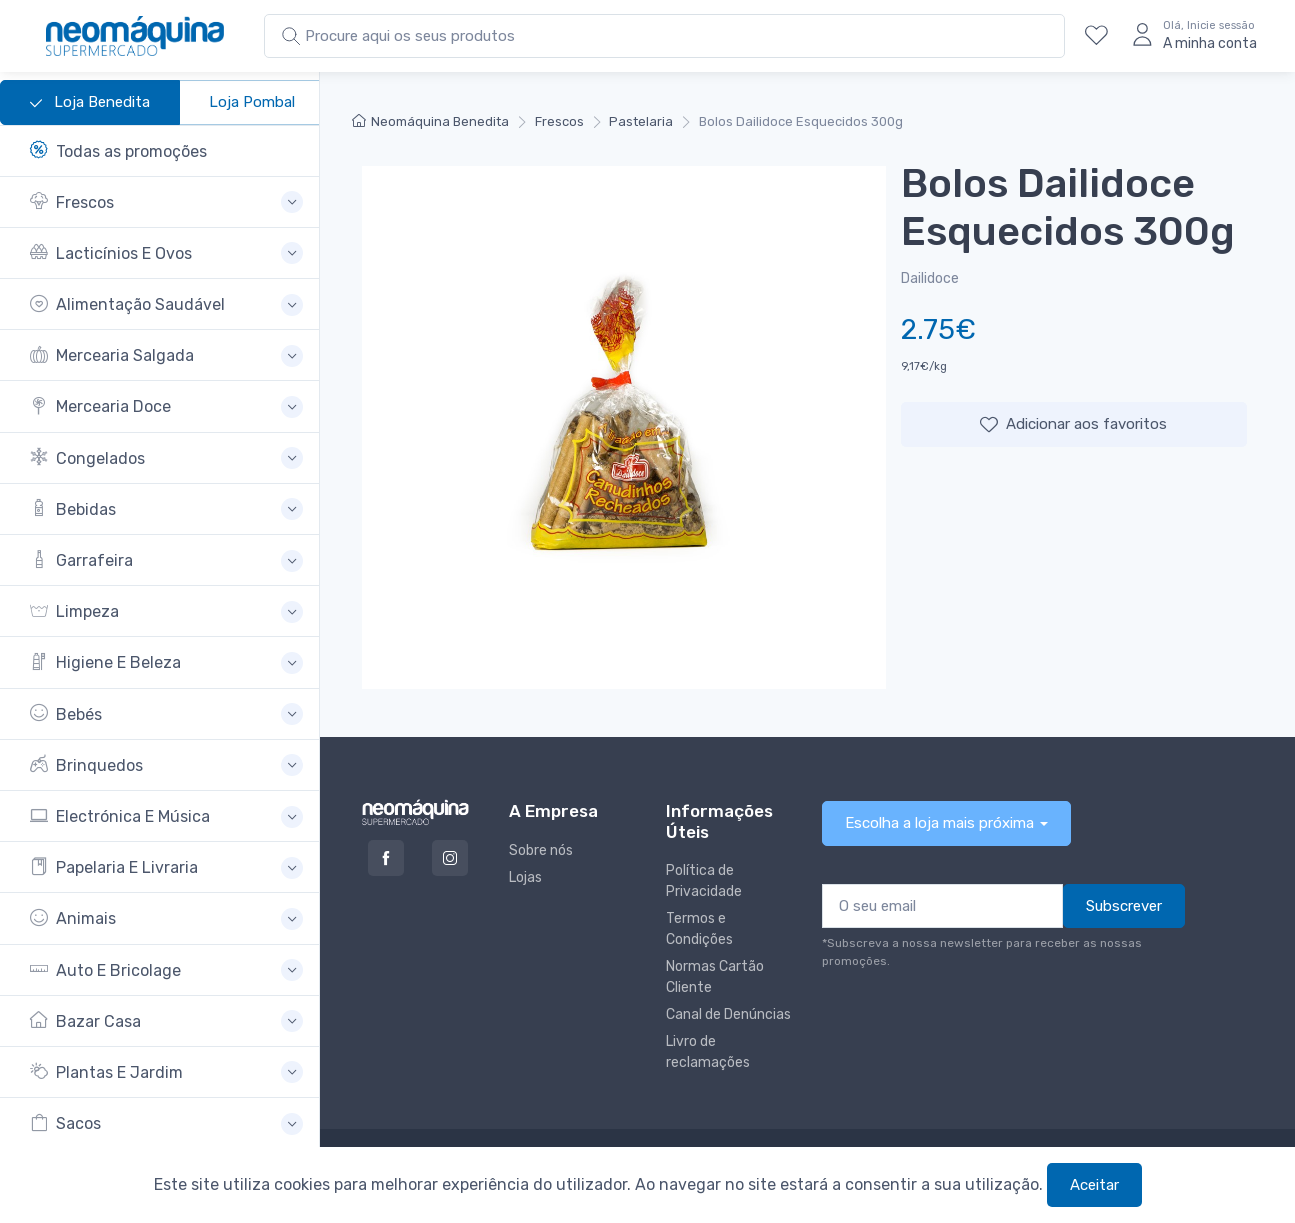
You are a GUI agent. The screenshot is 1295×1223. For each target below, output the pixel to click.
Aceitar (1094, 1185)
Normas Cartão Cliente (715, 977)
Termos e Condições (699, 929)
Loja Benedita (90, 103)
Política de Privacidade (704, 881)
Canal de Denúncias (728, 1014)
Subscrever (1124, 906)
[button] (166, 202)
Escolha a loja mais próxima (939, 823)
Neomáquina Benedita (430, 121)
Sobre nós (541, 850)
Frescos (559, 121)
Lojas (525, 877)
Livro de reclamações (708, 1052)
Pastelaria (641, 121)
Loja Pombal (252, 102)
